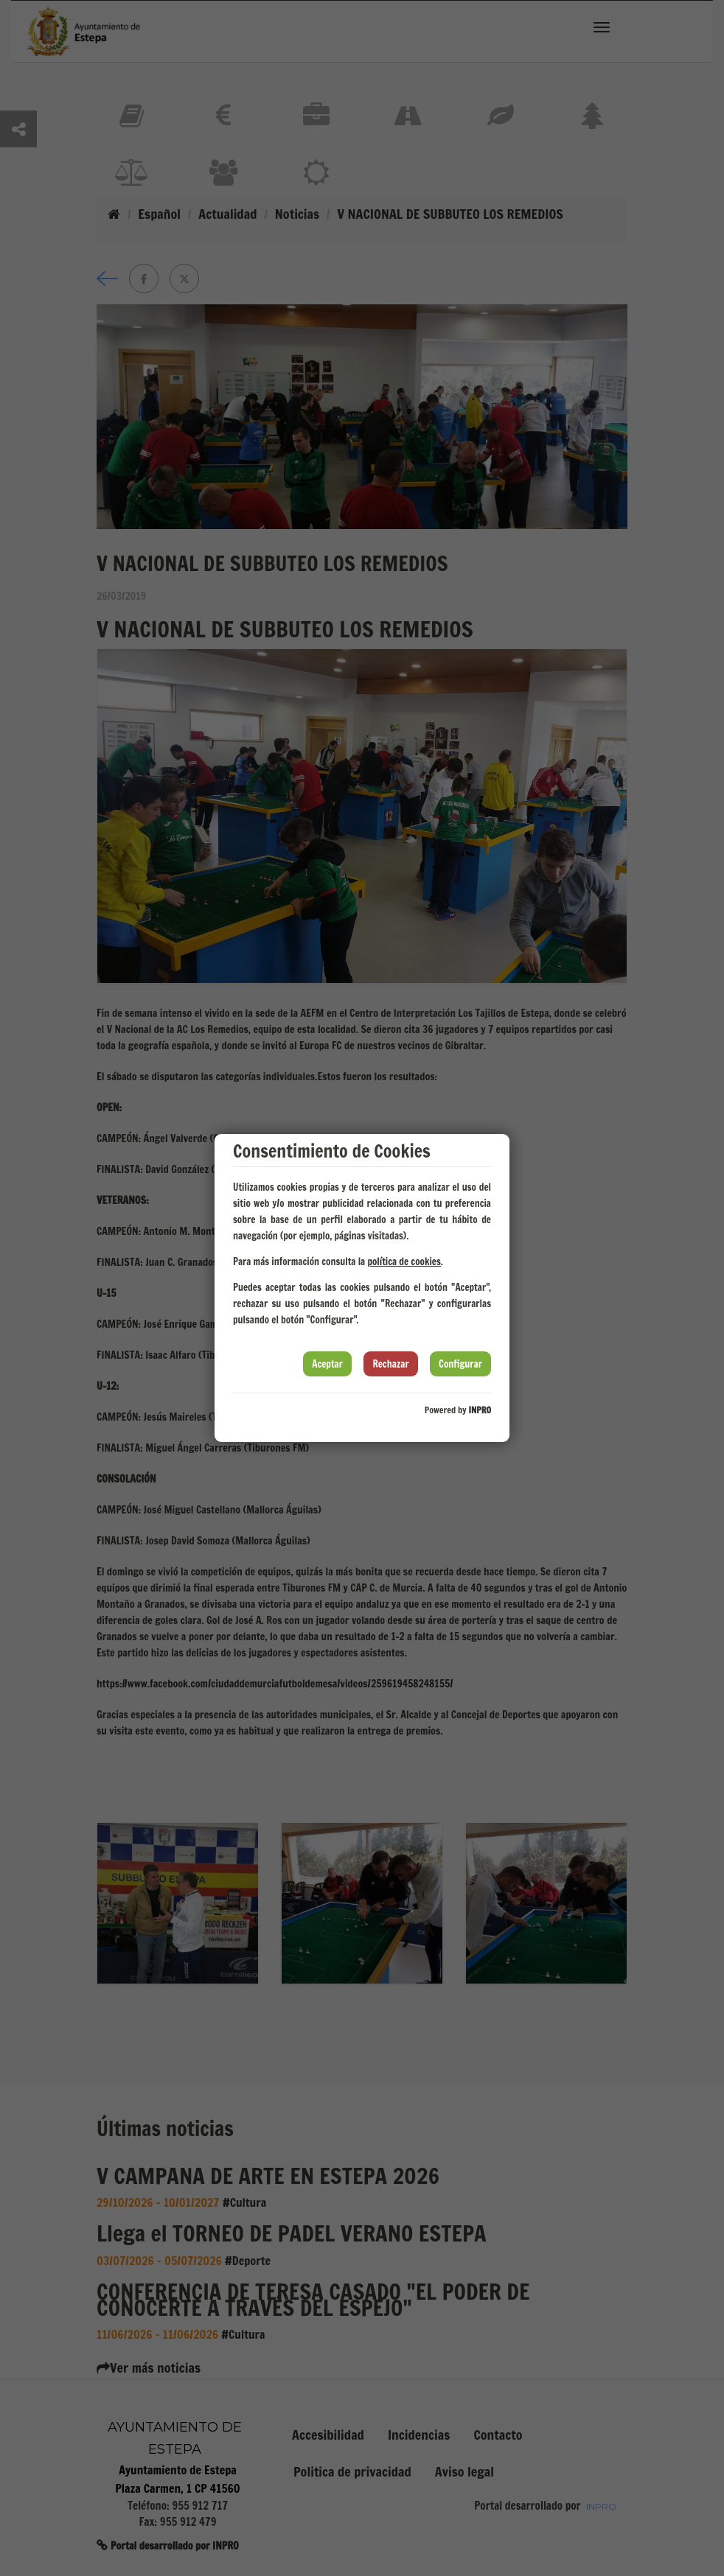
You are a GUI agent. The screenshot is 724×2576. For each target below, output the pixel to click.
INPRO (479, 1410)
